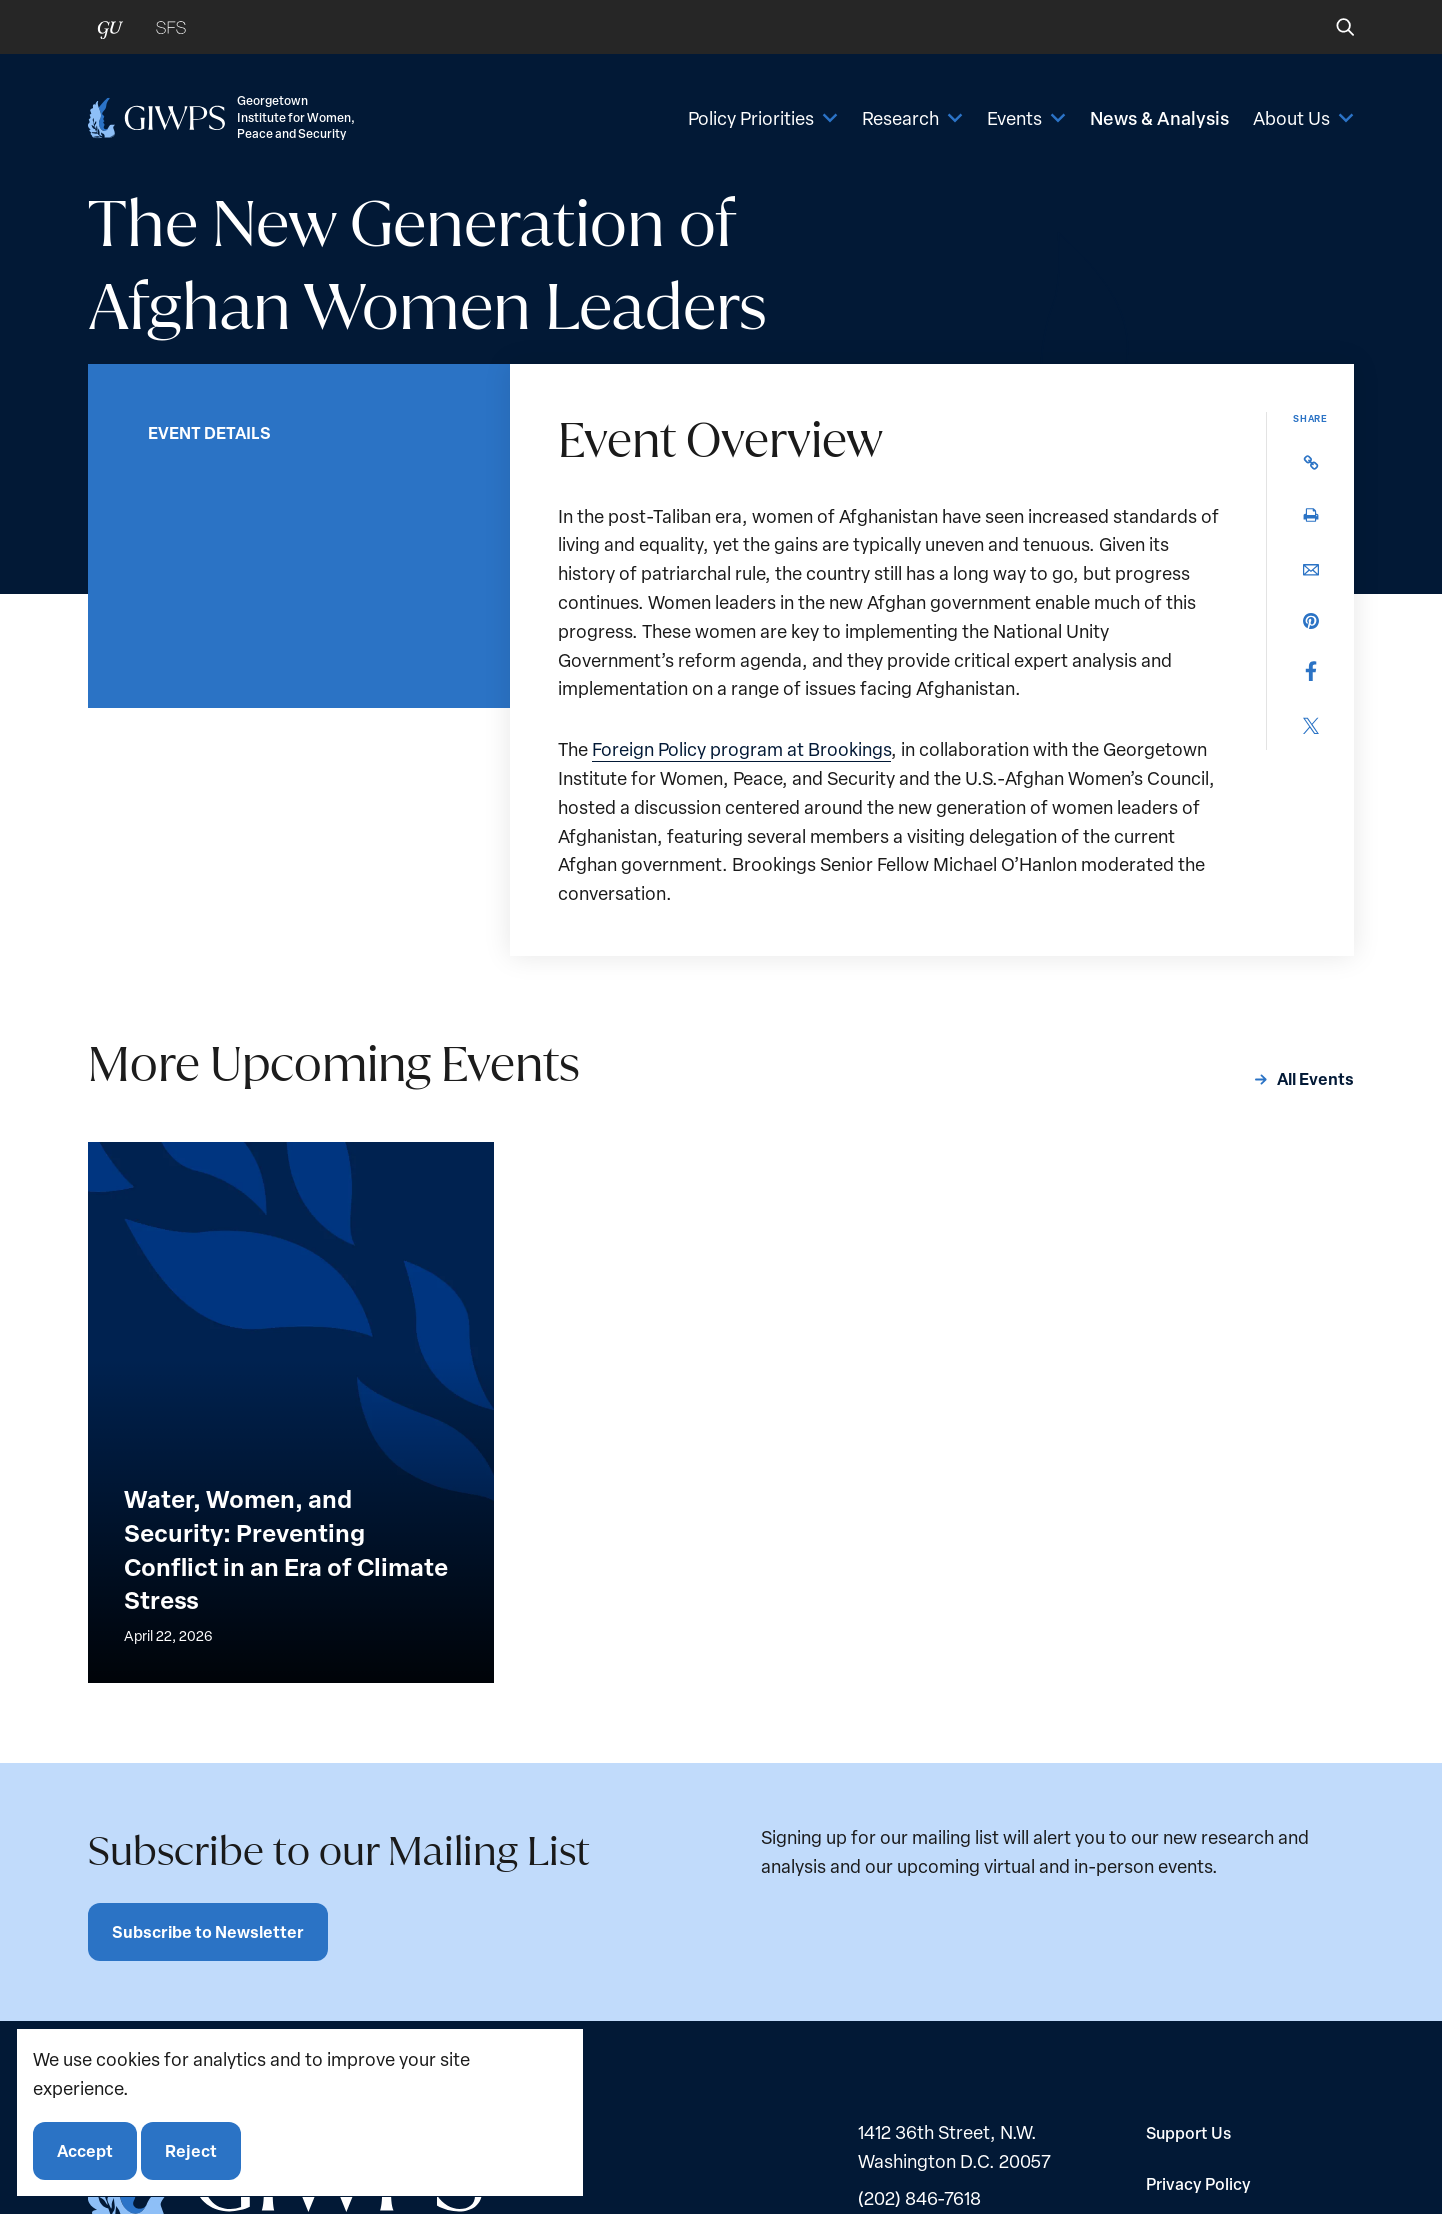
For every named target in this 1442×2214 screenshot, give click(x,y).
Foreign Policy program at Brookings (741, 749)
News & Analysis (1159, 118)
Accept (85, 2150)
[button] (1331, 27)
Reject (191, 2150)
